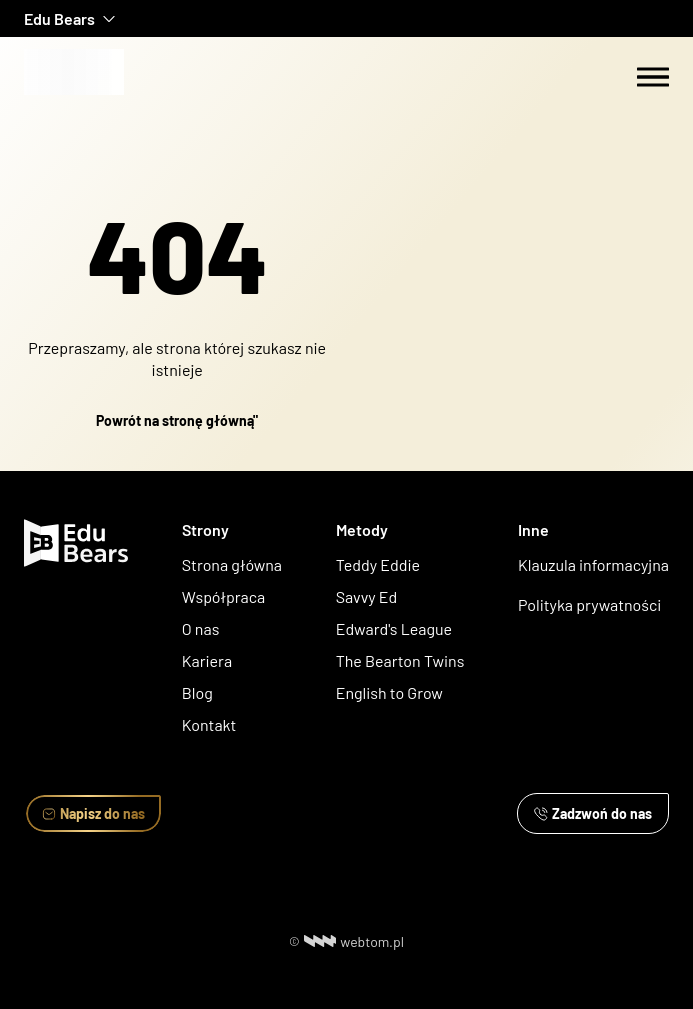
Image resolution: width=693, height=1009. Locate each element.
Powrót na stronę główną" (177, 420)
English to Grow (389, 692)
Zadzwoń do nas (593, 813)
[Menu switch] (653, 77)
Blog (197, 692)
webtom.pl (354, 941)
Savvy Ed (367, 596)
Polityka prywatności (589, 604)
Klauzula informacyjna (593, 564)
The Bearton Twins (400, 660)
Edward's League (394, 628)
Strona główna (232, 564)
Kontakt (209, 724)
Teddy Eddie (378, 564)
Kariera (207, 660)
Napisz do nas (93, 813)
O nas (202, 628)
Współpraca (224, 596)
